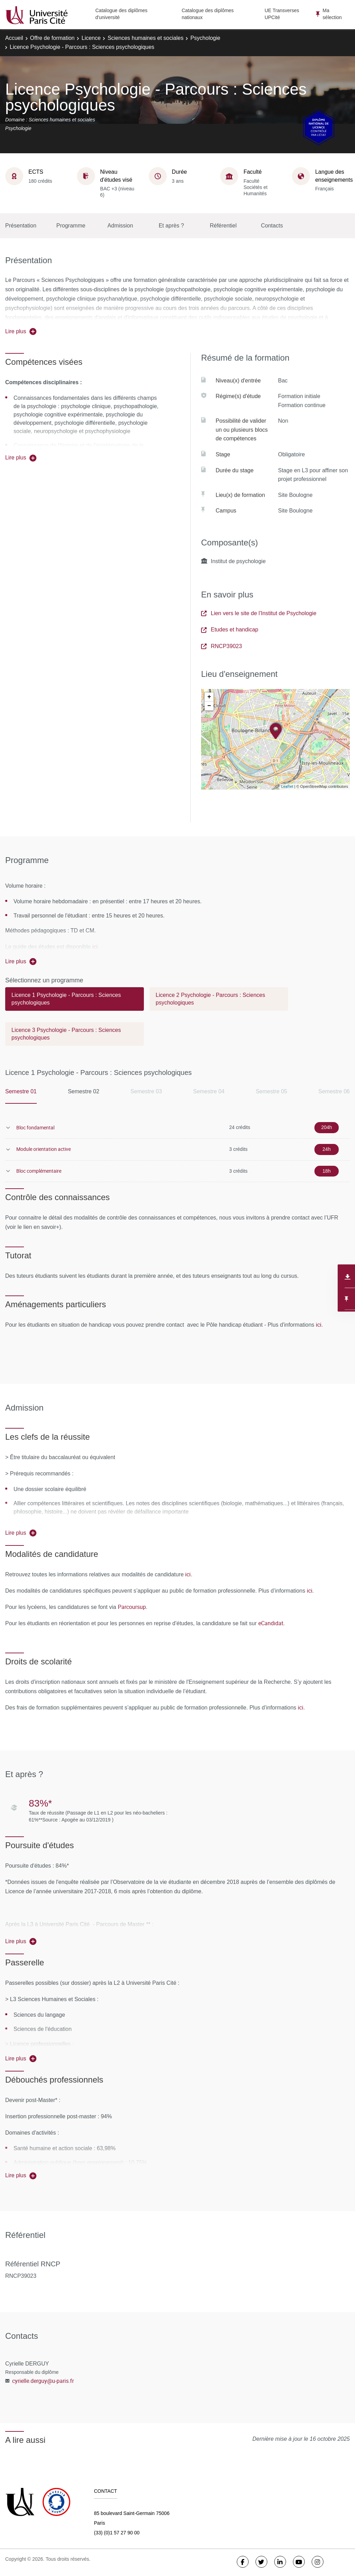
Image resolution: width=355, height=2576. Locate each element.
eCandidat (270, 1623)
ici (95, 946)
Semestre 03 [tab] (146, 1091)
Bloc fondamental (35, 1127)
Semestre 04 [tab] (209, 1091)
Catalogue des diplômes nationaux (208, 14)
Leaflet (287, 786)
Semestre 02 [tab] (83, 1091)
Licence (91, 38)
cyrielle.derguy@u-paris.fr (43, 2381)
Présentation (20, 226)
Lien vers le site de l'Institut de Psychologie (259, 613)
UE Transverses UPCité (282, 14)
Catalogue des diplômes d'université (121, 14)
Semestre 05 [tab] (271, 1091)
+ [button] (209, 697)
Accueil (14, 38)
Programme (71, 226)
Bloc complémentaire (38, 1171)
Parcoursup (132, 1607)
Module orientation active (43, 1149)
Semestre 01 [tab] (21, 1091)
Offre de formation (52, 38)
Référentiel (223, 226)
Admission (120, 226)
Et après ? (171, 226)
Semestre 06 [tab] (334, 1091)
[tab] (74, 1002)
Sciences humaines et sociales (145, 38)
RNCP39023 (221, 646)
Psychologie (205, 38)
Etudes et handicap (229, 629)
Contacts (272, 226)
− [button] (209, 706)
